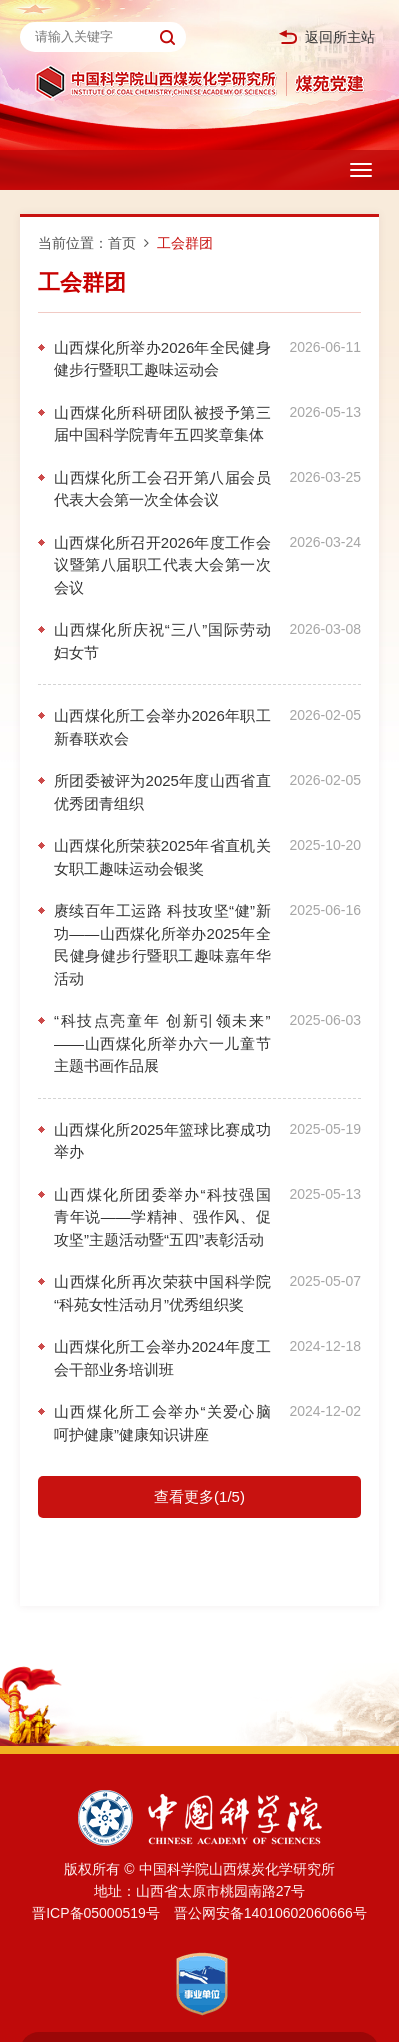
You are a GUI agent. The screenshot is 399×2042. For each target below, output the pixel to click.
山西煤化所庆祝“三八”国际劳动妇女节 (162, 641)
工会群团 (185, 243)
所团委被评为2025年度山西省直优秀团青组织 (162, 792)
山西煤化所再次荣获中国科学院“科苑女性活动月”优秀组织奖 (162, 1293)
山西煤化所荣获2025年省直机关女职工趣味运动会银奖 (162, 857)
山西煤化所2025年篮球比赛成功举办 (162, 1141)
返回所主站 (327, 37)
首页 (122, 243)
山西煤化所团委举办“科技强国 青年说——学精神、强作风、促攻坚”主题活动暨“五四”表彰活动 (162, 1217)
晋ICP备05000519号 (96, 1913)
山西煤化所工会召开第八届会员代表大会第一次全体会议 (162, 489)
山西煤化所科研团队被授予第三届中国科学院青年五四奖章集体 (162, 424)
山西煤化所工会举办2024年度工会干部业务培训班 (162, 1358)
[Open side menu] (361, 170)
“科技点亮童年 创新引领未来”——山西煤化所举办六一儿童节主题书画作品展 (162, 1043)
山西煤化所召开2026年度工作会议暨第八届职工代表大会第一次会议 (162, 565)
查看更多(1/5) (199, 1496)
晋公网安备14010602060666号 (270, 1913)
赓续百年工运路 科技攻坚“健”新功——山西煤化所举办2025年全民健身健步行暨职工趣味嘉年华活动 (162, 944)
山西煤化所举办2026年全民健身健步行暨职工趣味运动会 (162, 359)
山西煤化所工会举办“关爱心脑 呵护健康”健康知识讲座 (162, 1423)
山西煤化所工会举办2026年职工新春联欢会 (162, 727)
